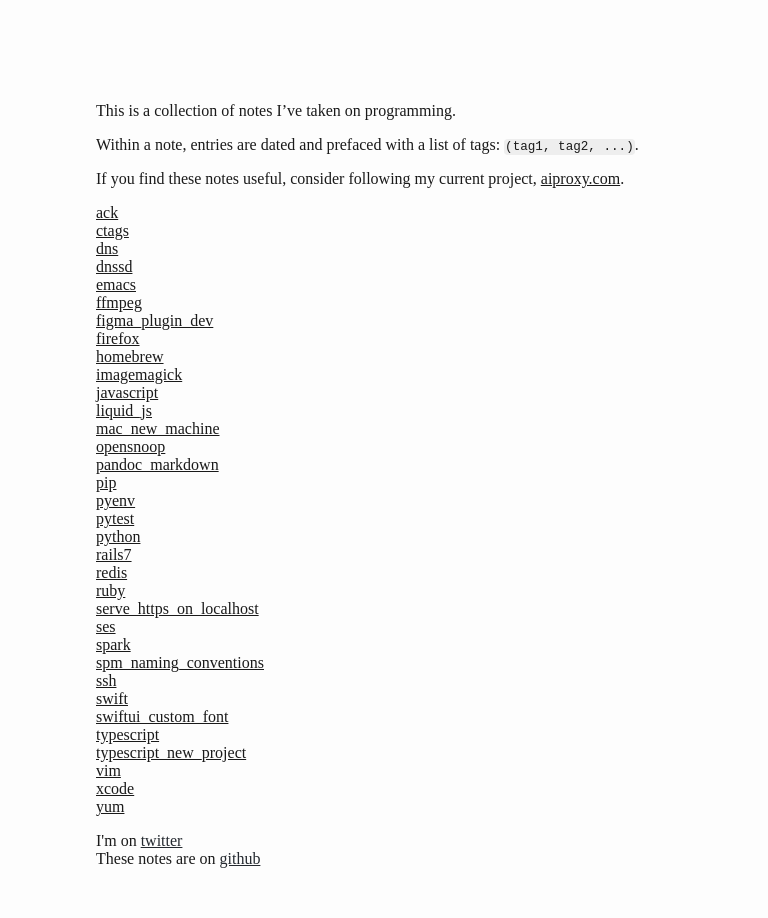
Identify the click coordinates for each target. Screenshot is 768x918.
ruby (110, 590)
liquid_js (124, 410)
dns (107, 248)
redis (111, 572)
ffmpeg (119, 302)
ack (107, 212)
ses (106, 626)
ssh (106, 680)
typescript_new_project (171, 752)
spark (113, 644)
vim (108, 770)
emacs (116, 284)
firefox (118, 338)
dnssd (114, 266)
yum (110, 806)
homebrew (130, 356)
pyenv (115, 500)
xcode (115, 788)
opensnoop (130, 446)
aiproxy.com (580, 178)
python (118, 536)
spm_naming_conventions (180, 662)
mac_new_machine (158, 428)
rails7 (114, 554)
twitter (162, 840)
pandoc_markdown (157, 464)
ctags (112, 230)
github (240, 858)
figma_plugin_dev (154, 320)
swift (112, 698)
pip (106, 482)
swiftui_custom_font (162, 716)
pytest (115, 518)
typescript (127, 734)
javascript (127, 392)
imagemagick (139, 374)
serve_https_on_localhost (177, 608)
